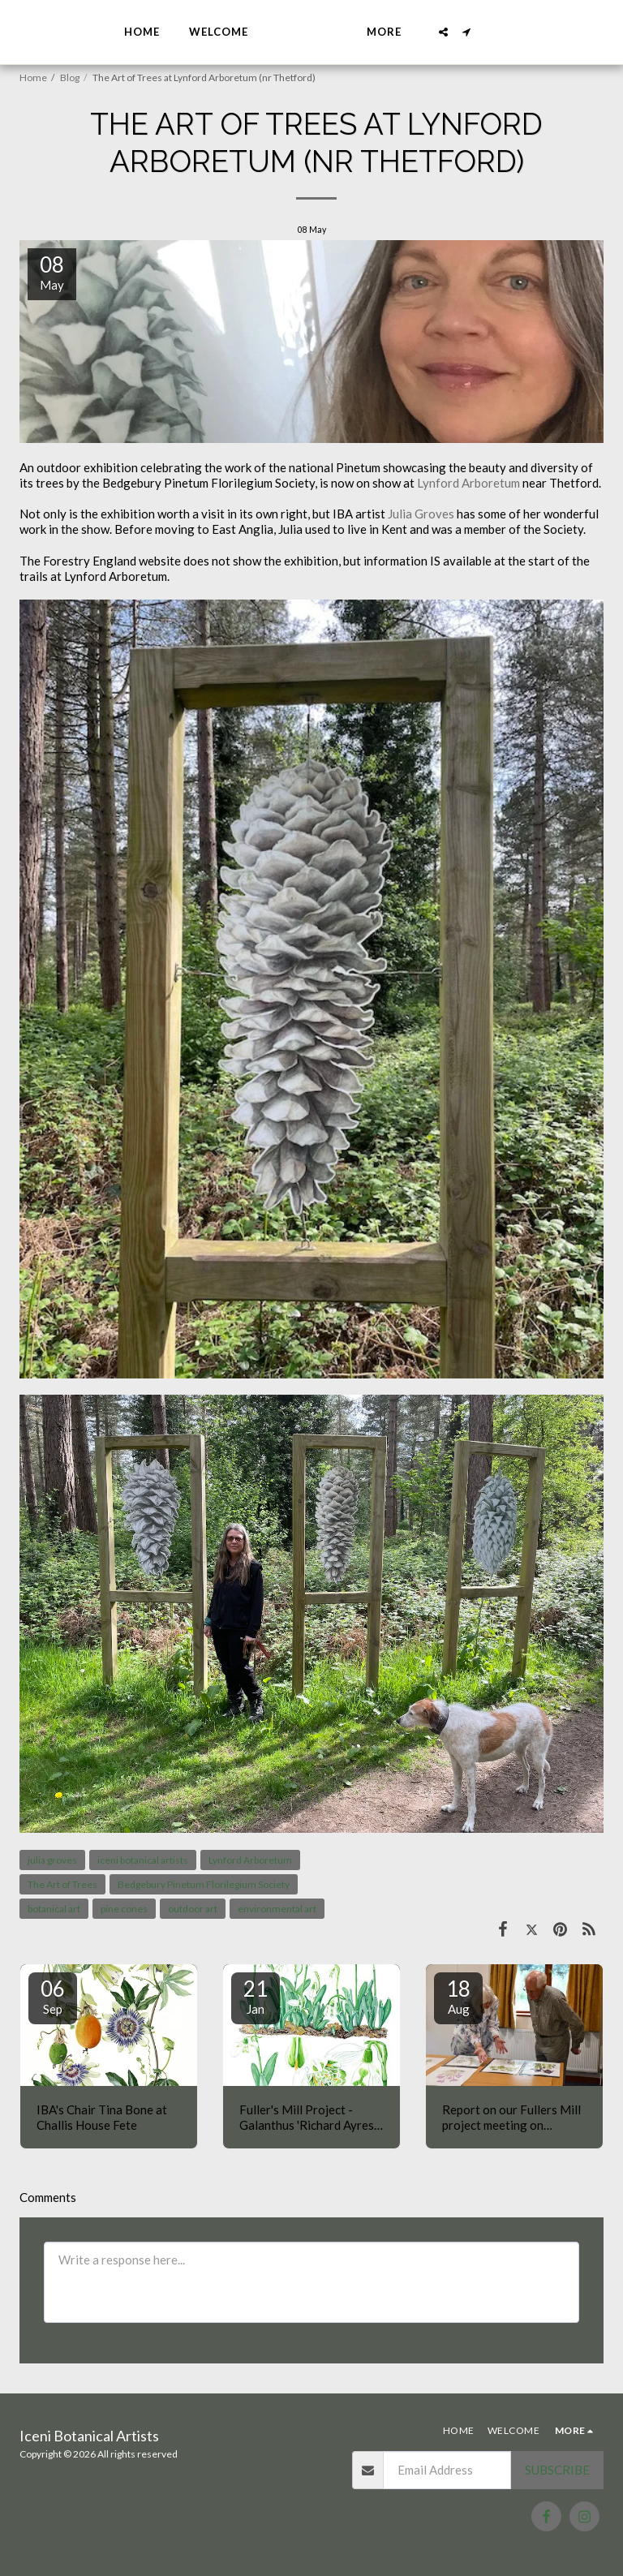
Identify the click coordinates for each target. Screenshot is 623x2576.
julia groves (52, 1860)
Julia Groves (421, 513)
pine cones (124, 1909)
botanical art (54, 1909)
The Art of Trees (62, 1884)
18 (458, 1996)
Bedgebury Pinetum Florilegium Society (204, 1884)
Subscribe (557, 2469)
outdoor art (192, 1909)
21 (255, 1996)
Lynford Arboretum (468, 482)
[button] (485, 32)
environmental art (277, 1909)
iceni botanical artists (142, 1860)
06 (52, 1996)
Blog (69, 77)
